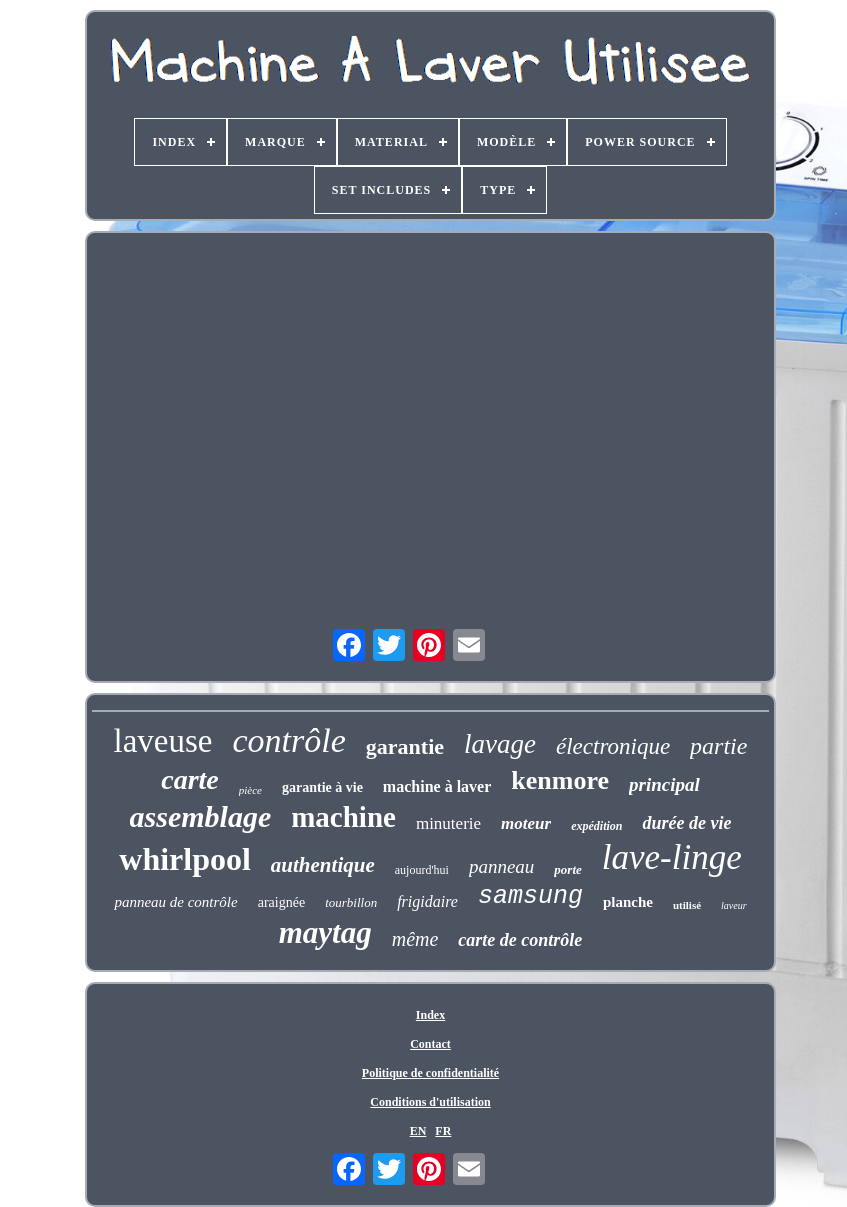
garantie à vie (322, 787)
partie (718, 746)
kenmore (560, 780)
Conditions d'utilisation (430, 1102)
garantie (405, 746)
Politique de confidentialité (430, 1073)
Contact (430, 1044)
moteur (526, 823)
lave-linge (672, 857)
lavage (500, 744)
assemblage (201, 816)
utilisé (687, 905)
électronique (613, 746)
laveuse (163, 741)
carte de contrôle (520, 940)
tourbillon (351, 902)
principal (664, 784)
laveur (734, 905)
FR (443, 1131)
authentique (323, 865)
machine (343, 817)
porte (567, 869)
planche (628, 902)
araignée (281, 902)
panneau (501, 866)
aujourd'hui (422, 870)
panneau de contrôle (175, 902)
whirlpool (185, 859)
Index (430, 1015)
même (415, 939)
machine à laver (437, 786)
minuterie (448, 823)
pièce (250, 790)
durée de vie (686, 823)
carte (190, 779)
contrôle (289, 740)
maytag (325, 932)
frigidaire (427, 901)
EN (418, 1131)
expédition (596, 826)
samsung (530, 896)
